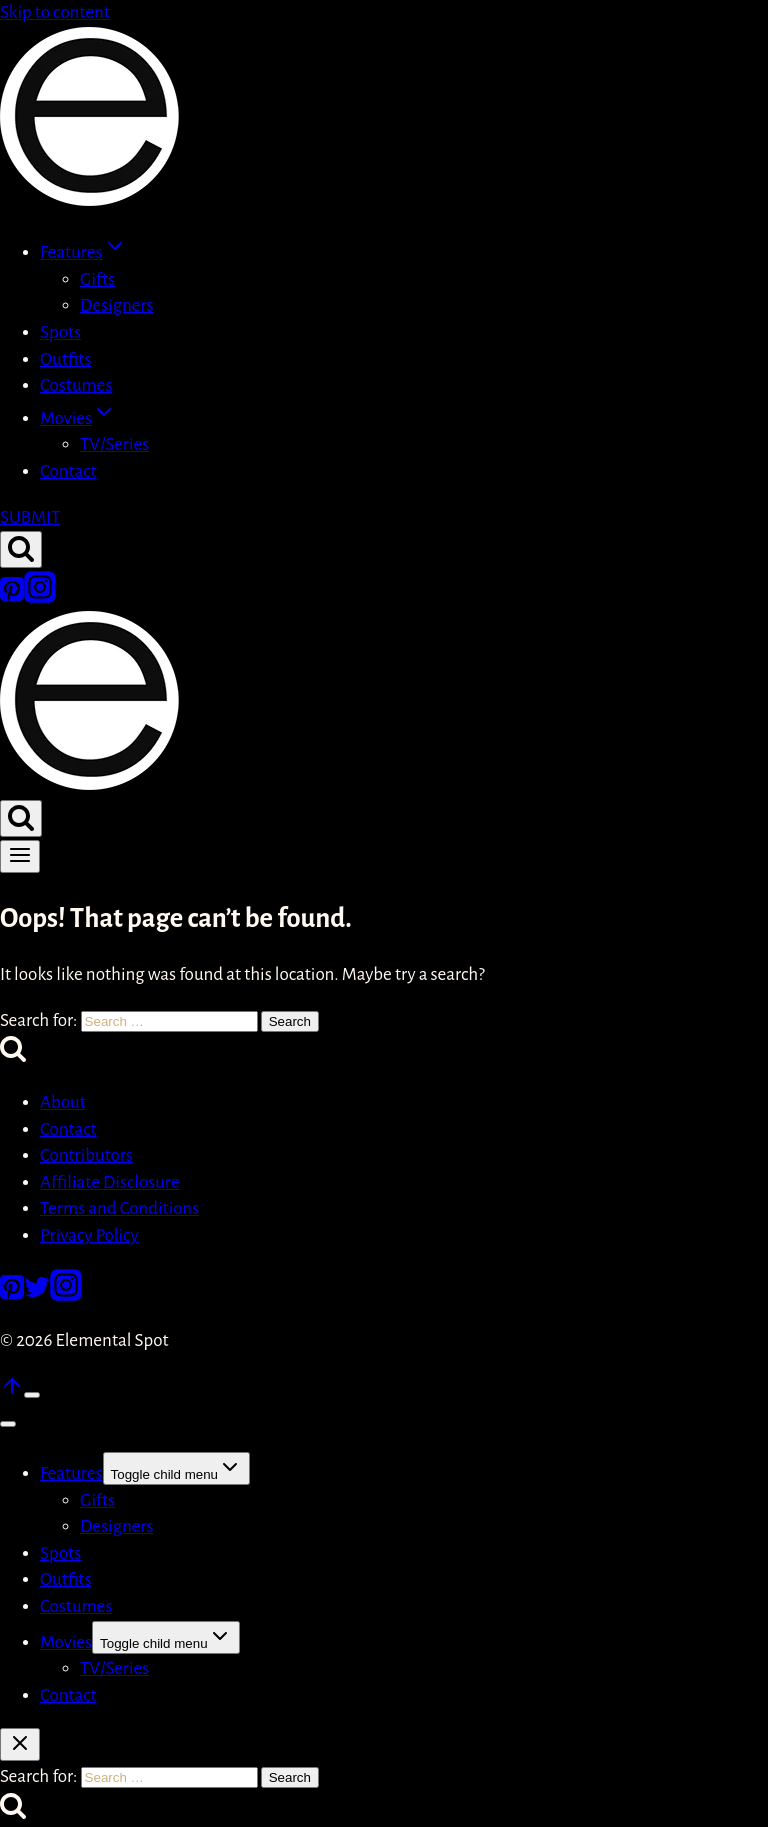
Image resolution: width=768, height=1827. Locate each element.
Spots (60, 332)
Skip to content (55, 12)
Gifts (97, 279)
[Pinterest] (12, 597)
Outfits (65, 359)
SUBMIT (30, 517)
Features (71, 1473)
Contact (68, 471)
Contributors (86, 1155)
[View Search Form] (21, 549)
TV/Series (114, 444)
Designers (117, 305)
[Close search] (20, 1744)
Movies (66, 1642)
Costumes (76, 385)
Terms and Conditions (119, 1208)
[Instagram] (40, 597)
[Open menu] (20, 856)
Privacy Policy (89, 1235)
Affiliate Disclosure (110, 1182)
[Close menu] (8, 1424)
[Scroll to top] (12, 1392)
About (63, 1102)
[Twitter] (37, 1295)
